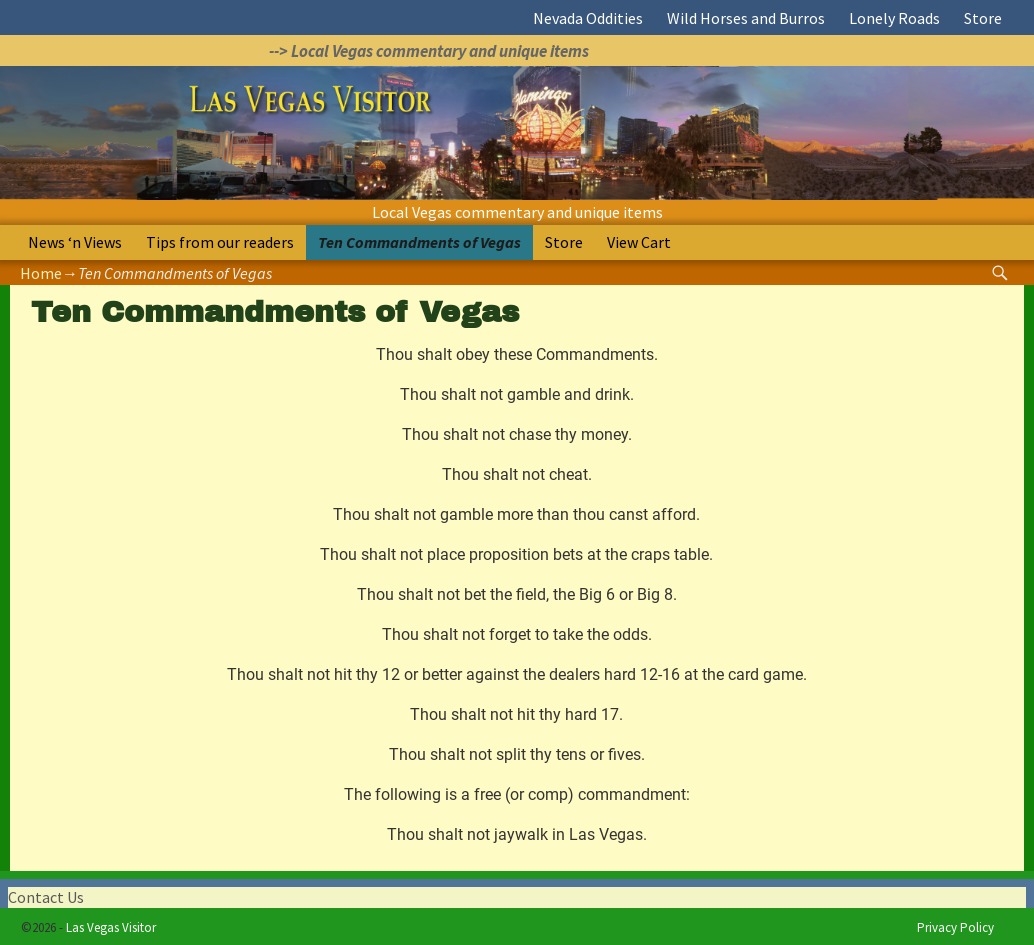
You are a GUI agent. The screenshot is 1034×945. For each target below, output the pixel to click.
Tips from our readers (220, 242)
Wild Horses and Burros (746, 18)
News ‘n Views (75, 242)
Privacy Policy (955, 927)
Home (41, 273)
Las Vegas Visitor (111, 927)
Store (983, 18)
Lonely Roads (894, 18)
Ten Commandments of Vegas (419, 242)
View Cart (639, 242)
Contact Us (46, 897)
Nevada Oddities (588, 18)
